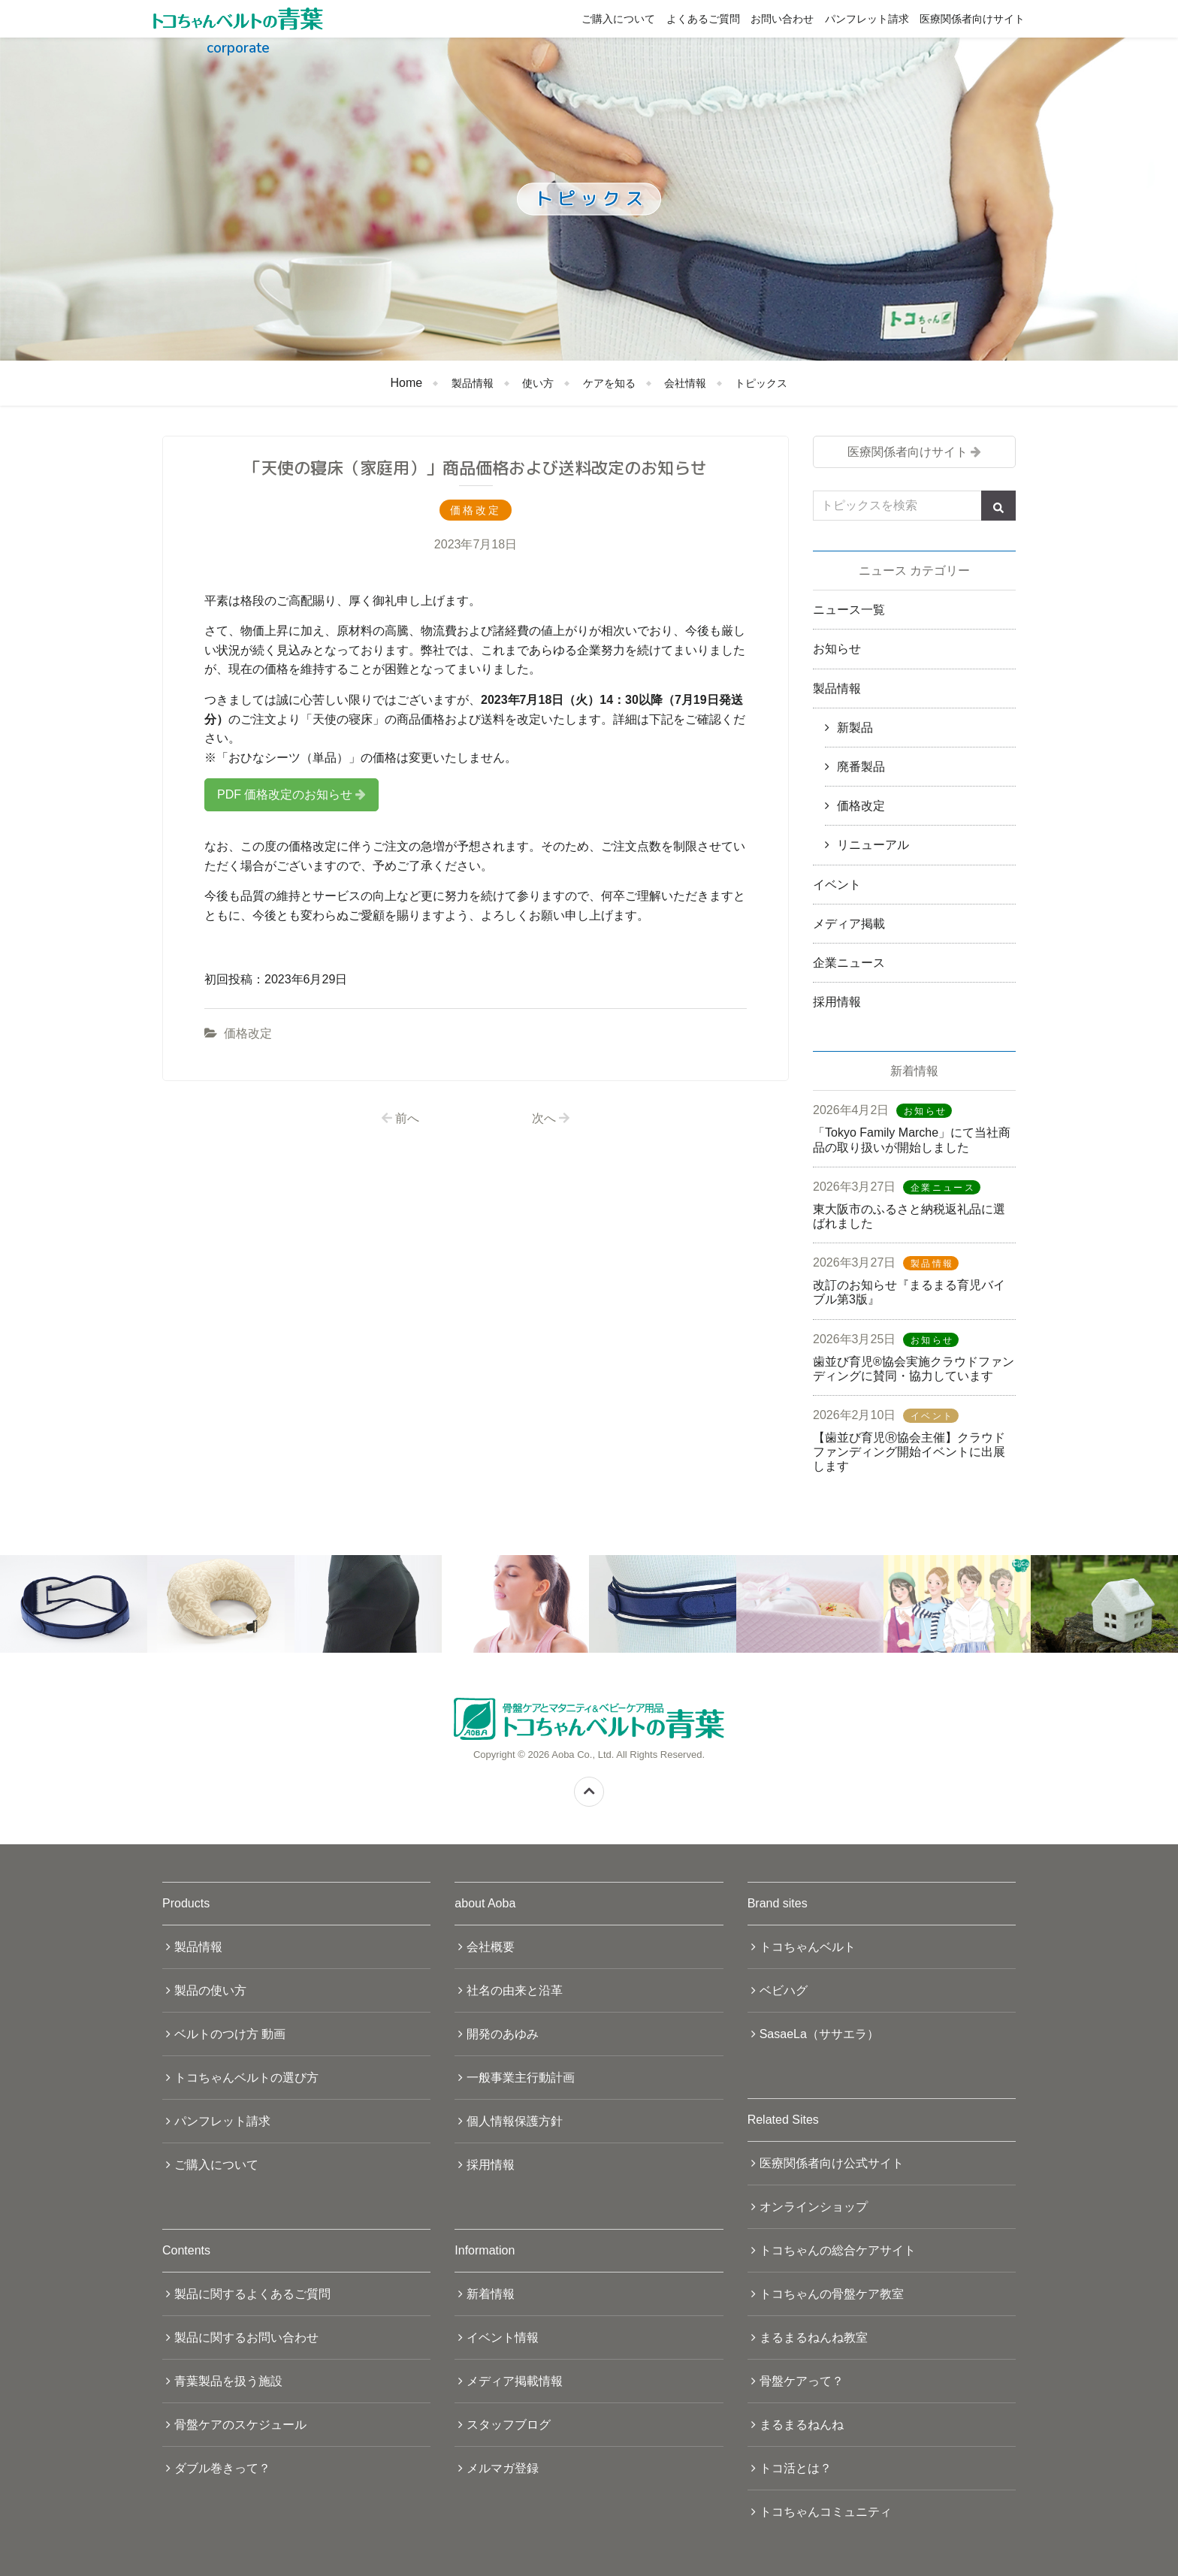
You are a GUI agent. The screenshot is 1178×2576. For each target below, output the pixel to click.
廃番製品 (861, 766)
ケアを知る (609, 383)
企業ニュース (849, 962)
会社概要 (491, 1946)
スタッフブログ (509, 2424)
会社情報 (685, 383)
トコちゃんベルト (808, 1946)
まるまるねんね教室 (814, 2337)
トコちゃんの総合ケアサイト (838, 2250)
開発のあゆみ (503, 2034)
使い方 (538, 383)
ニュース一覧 (849, 609)
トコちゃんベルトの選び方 (246, 2077)
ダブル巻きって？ (222, 2468)
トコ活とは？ (796, 2468)
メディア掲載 (849, 923)
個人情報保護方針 (515, 2121)
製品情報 (473, 383)
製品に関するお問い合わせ (246, 2337)
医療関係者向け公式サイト (832, 2163)
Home (407, 382)
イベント (837, 884)
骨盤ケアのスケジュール (240, 2424)
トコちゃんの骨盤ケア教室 (832, 2294)
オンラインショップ (814, 2206)
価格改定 (248, 1033)
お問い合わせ (782, 19)
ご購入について (618, 19)
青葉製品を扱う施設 (228, 2381)
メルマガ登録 (503, 2468)
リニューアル (873, 844)
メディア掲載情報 (515, 2381)
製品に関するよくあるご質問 (252, 2294)
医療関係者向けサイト (972, 19)
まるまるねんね (802, 2424)
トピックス (761, 383)
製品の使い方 (210, 1990)
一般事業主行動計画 (521, 2077)
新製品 (855, 727)
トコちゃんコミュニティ (826, 2511)
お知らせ (837, 648)
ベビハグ (784, 1990)
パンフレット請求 (867, 19)
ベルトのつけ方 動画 (229, 2034)
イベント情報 (503, 2337)
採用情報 (837, 1001)
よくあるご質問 (703, 19)
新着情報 (491, 2294)
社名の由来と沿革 (515, 1990)
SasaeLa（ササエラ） (819, 2034)
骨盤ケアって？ (802, 2381)
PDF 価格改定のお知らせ (284, 794)
